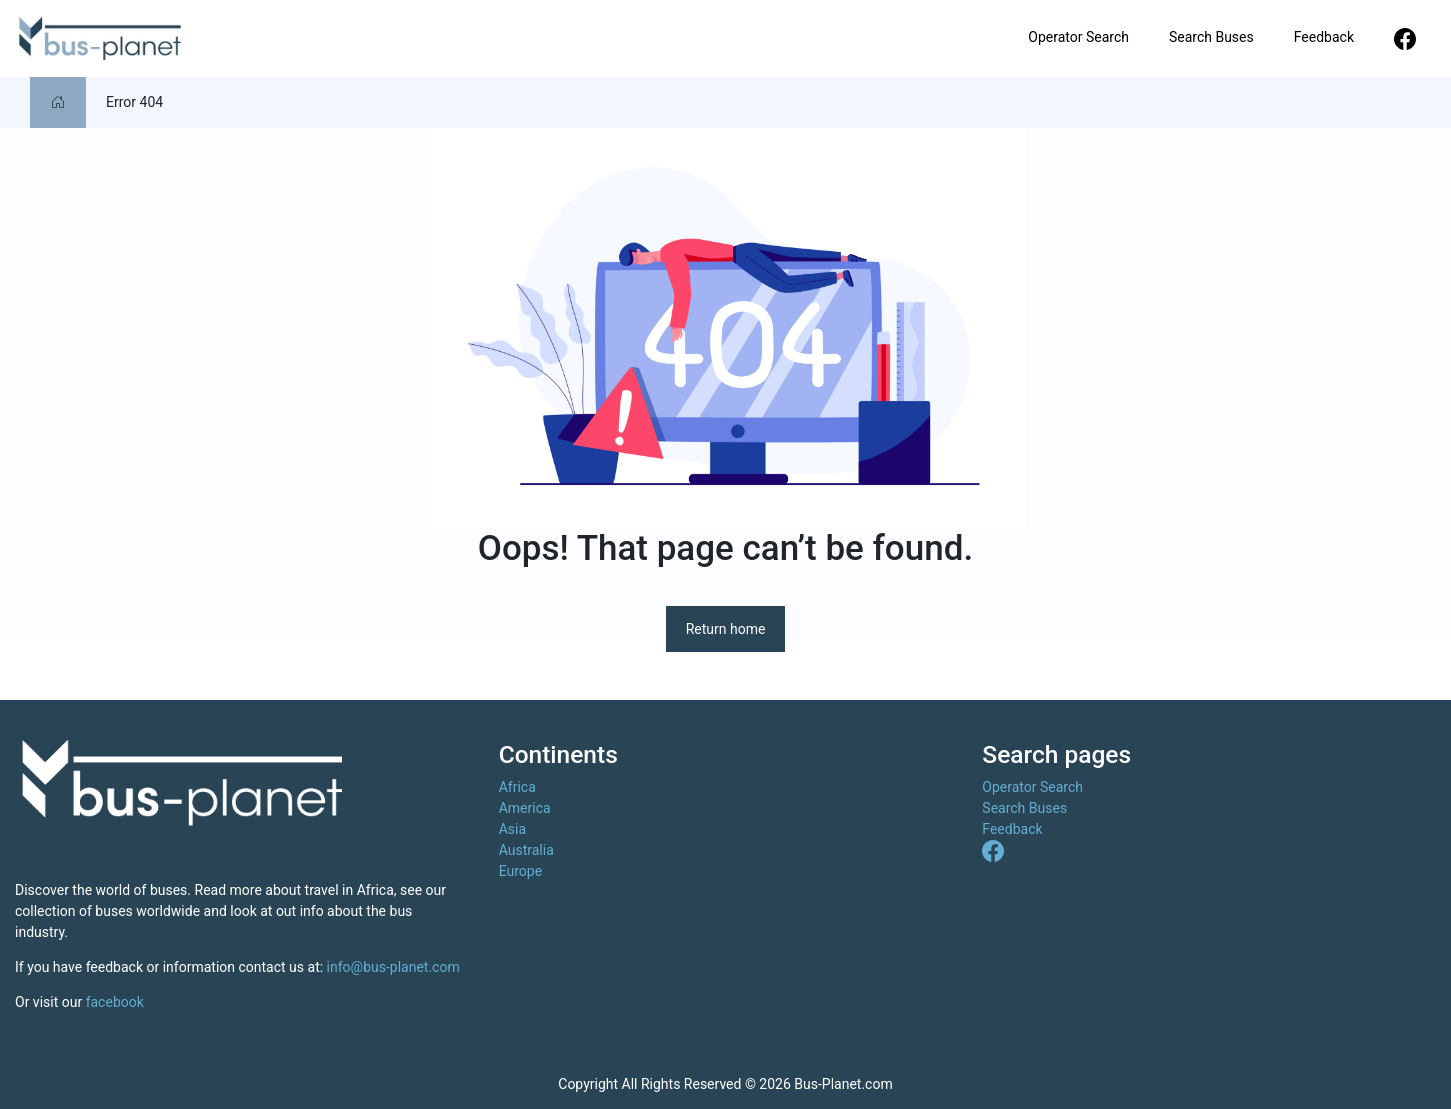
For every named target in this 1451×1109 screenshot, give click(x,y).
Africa (517, 787)
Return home (726, 629)
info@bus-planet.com (393, 967)
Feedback (1324, 37)
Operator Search (1078, 37)
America (525, 808)
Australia (526, 850)
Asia (512, 829)
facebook (115, 1002)
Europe (520, 871)
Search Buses (1211, 37)
